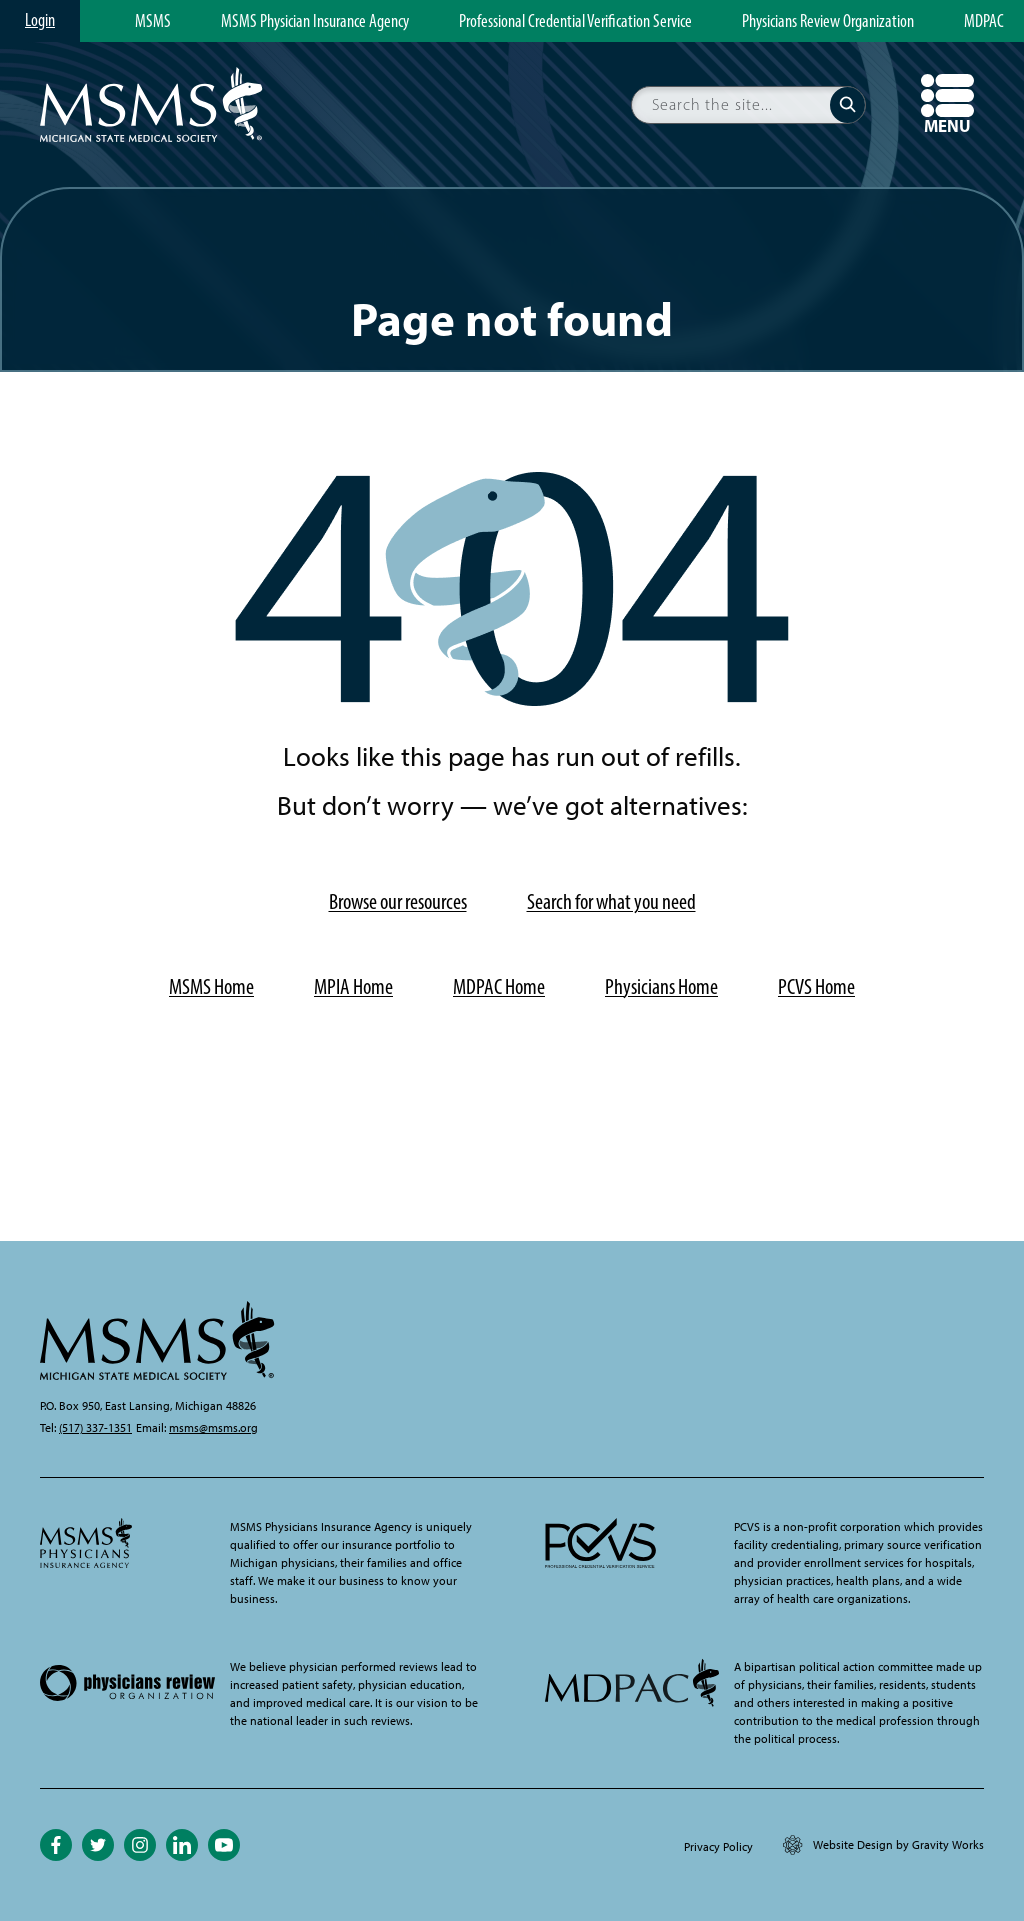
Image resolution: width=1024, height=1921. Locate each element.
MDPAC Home (499, 986)
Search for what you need (611, 901)
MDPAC (984, 22)
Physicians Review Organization (828, 22)
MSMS (153, 22)
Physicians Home (661, 986)
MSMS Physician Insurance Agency (315, 22)
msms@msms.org (213, 1428)
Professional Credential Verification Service (575, 22)
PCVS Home (816, 986)
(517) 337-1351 (95, 1428)
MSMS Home (211, 986)
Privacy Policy (718, 1847)
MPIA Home (353, 986)
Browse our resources (398, 901)
